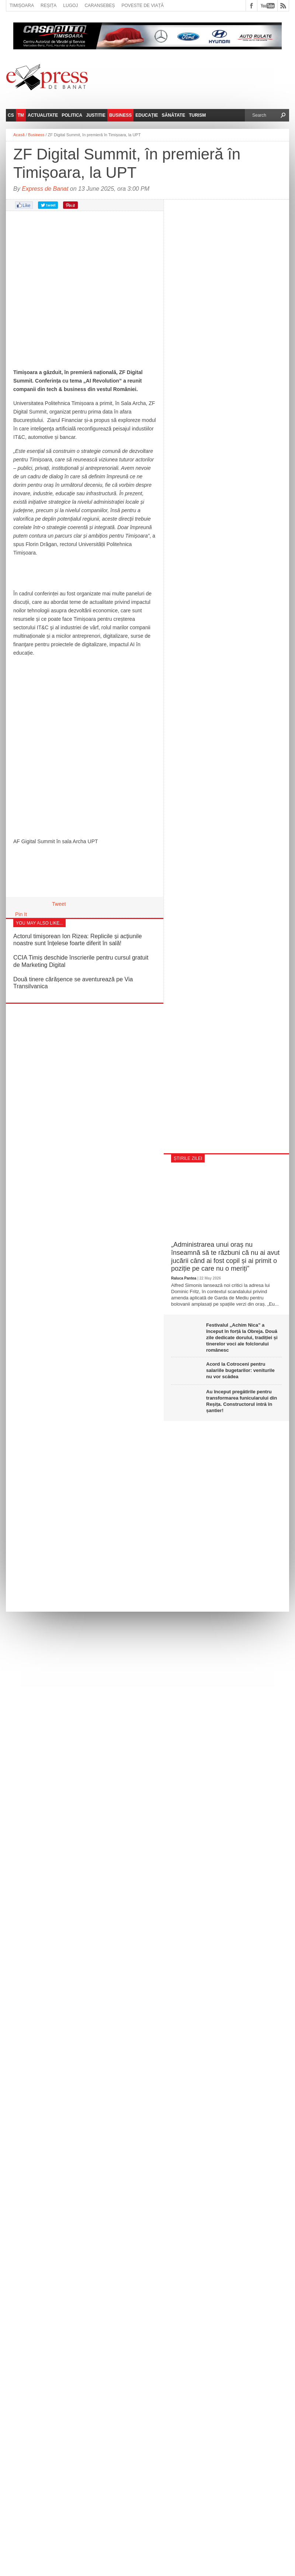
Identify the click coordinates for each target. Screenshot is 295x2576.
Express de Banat (45, 189)
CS (11, 115)
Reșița (48, 5)
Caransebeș (99, 5)
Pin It (21, 914)
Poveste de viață (142, 5)
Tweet (59, 904)
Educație (146, 115)
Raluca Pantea (183, 1278)
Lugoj (70, 5)
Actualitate (43, 115)
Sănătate (173, 115)
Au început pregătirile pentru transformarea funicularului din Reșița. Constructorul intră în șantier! (241, 1401)
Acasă (19, 135)
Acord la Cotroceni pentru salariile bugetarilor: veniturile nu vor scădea (240, 1370)
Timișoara (22, 5)
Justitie (95, 115)
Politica (72, 115)
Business (120, 115)
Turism (197, 115)
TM (21, 115)
